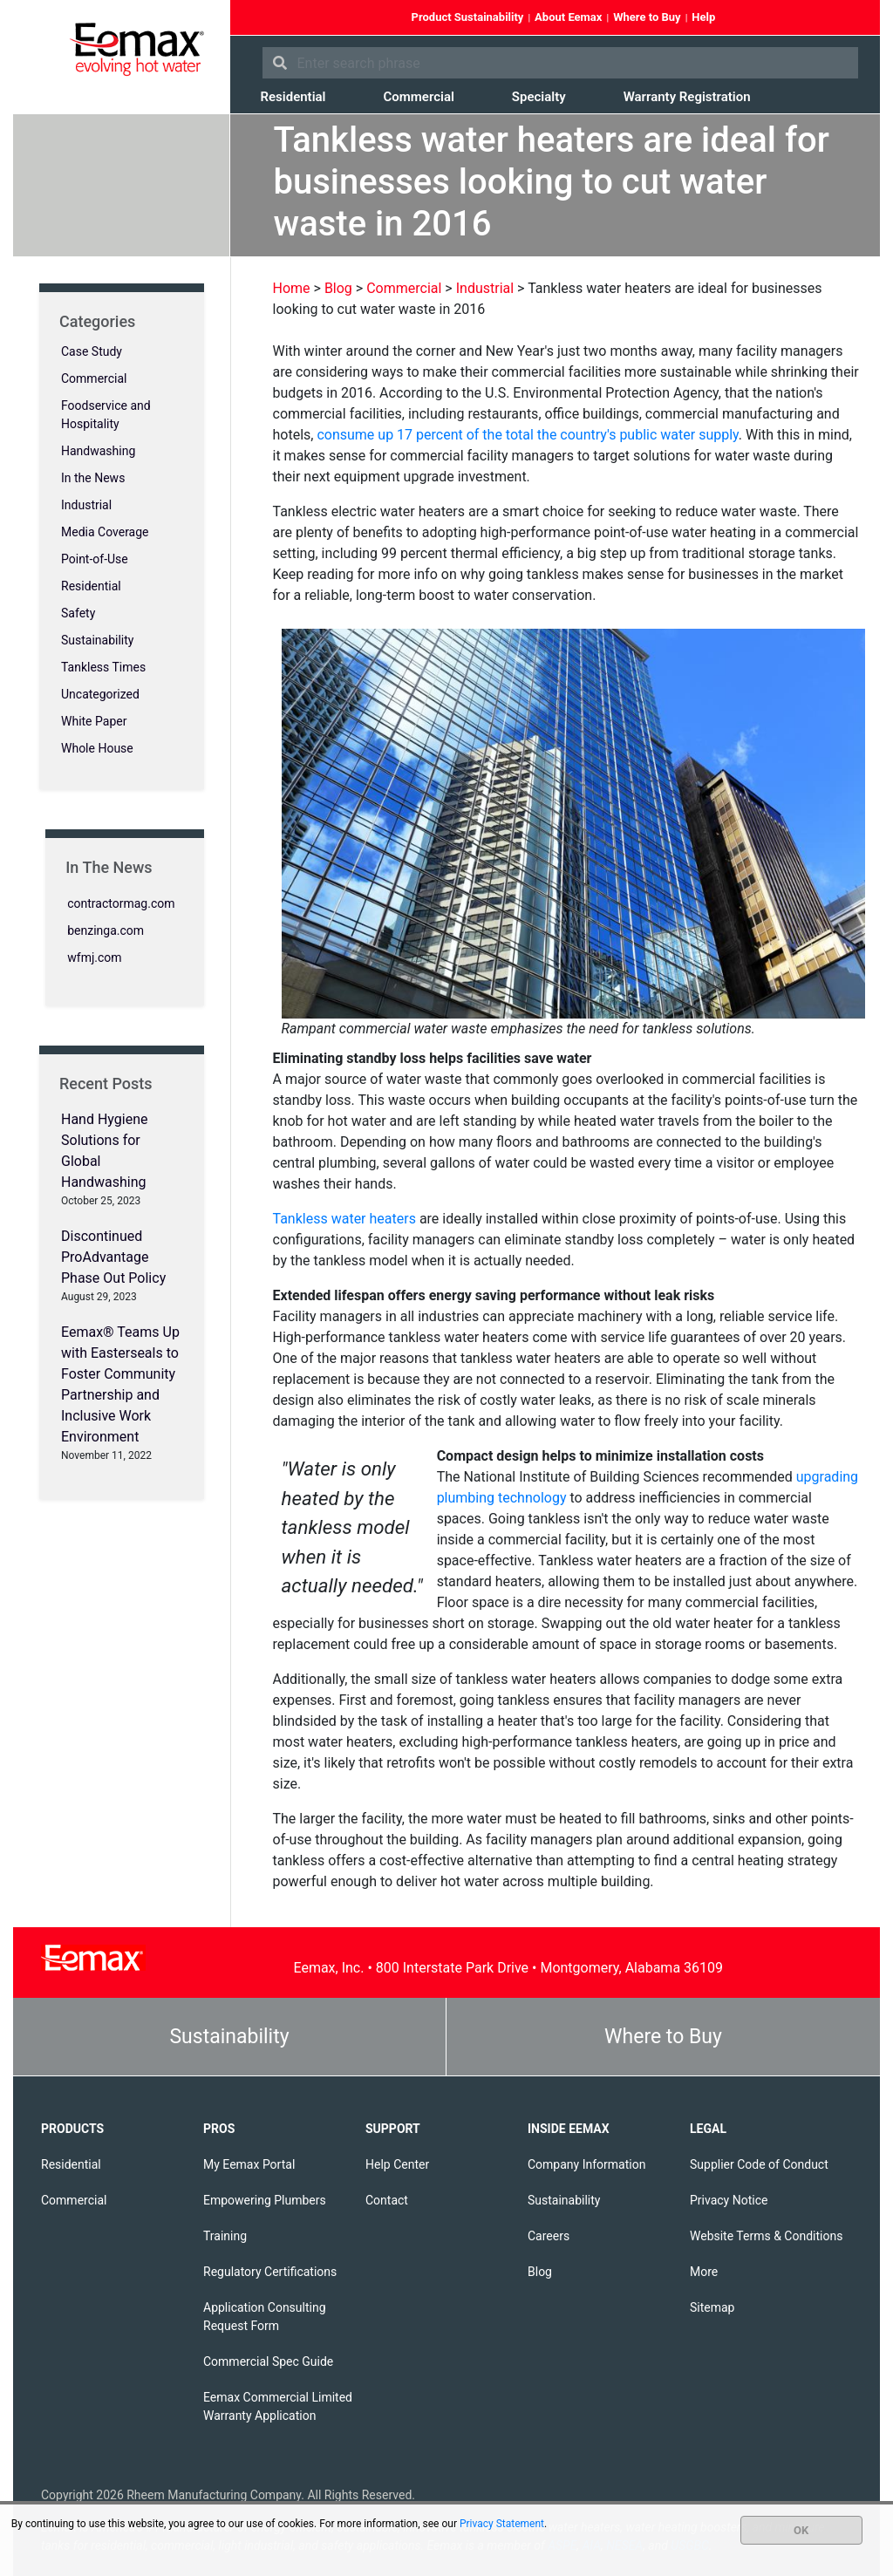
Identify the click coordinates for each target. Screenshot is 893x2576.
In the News (93, 478)
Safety (78, 613)
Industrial (86, 505)
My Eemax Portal (249, 2164)
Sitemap (712, 2307)
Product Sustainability (468, 17)
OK (801, 2530)
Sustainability (97, 640)
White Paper (93, 721)
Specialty (539, 97)
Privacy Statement (502, 2524)
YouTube (815, 18)
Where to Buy (647, 17)
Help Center (397, 2164)
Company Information (586, 2164)
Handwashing (98, 451)
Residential (293, 97)
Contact (386, 2200)
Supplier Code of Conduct (759, 2164)
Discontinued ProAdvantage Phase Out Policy (113, 1257)
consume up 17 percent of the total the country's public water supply (527, 434)
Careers (548, 2236)
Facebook (752, 18)
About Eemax (568, 17)
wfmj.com (94, 957)
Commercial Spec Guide (268, 2361)
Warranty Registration (687, 97)
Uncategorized (100, 694)
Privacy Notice (728, 2200)
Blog (540, 2272)
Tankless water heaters (344, 1218)
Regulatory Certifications (270, 2272)
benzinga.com (105, 930)
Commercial (418, 97)
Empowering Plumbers (264, 2200)
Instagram (846, 18)
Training (225, 2236)
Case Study (91, 351)
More (704, 2272)
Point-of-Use (94, 559)
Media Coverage (105, 532)
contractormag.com (120, 903)
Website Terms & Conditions (766, 2236)
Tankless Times (103, 667)
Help (703, 17)
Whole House (97, 748)
